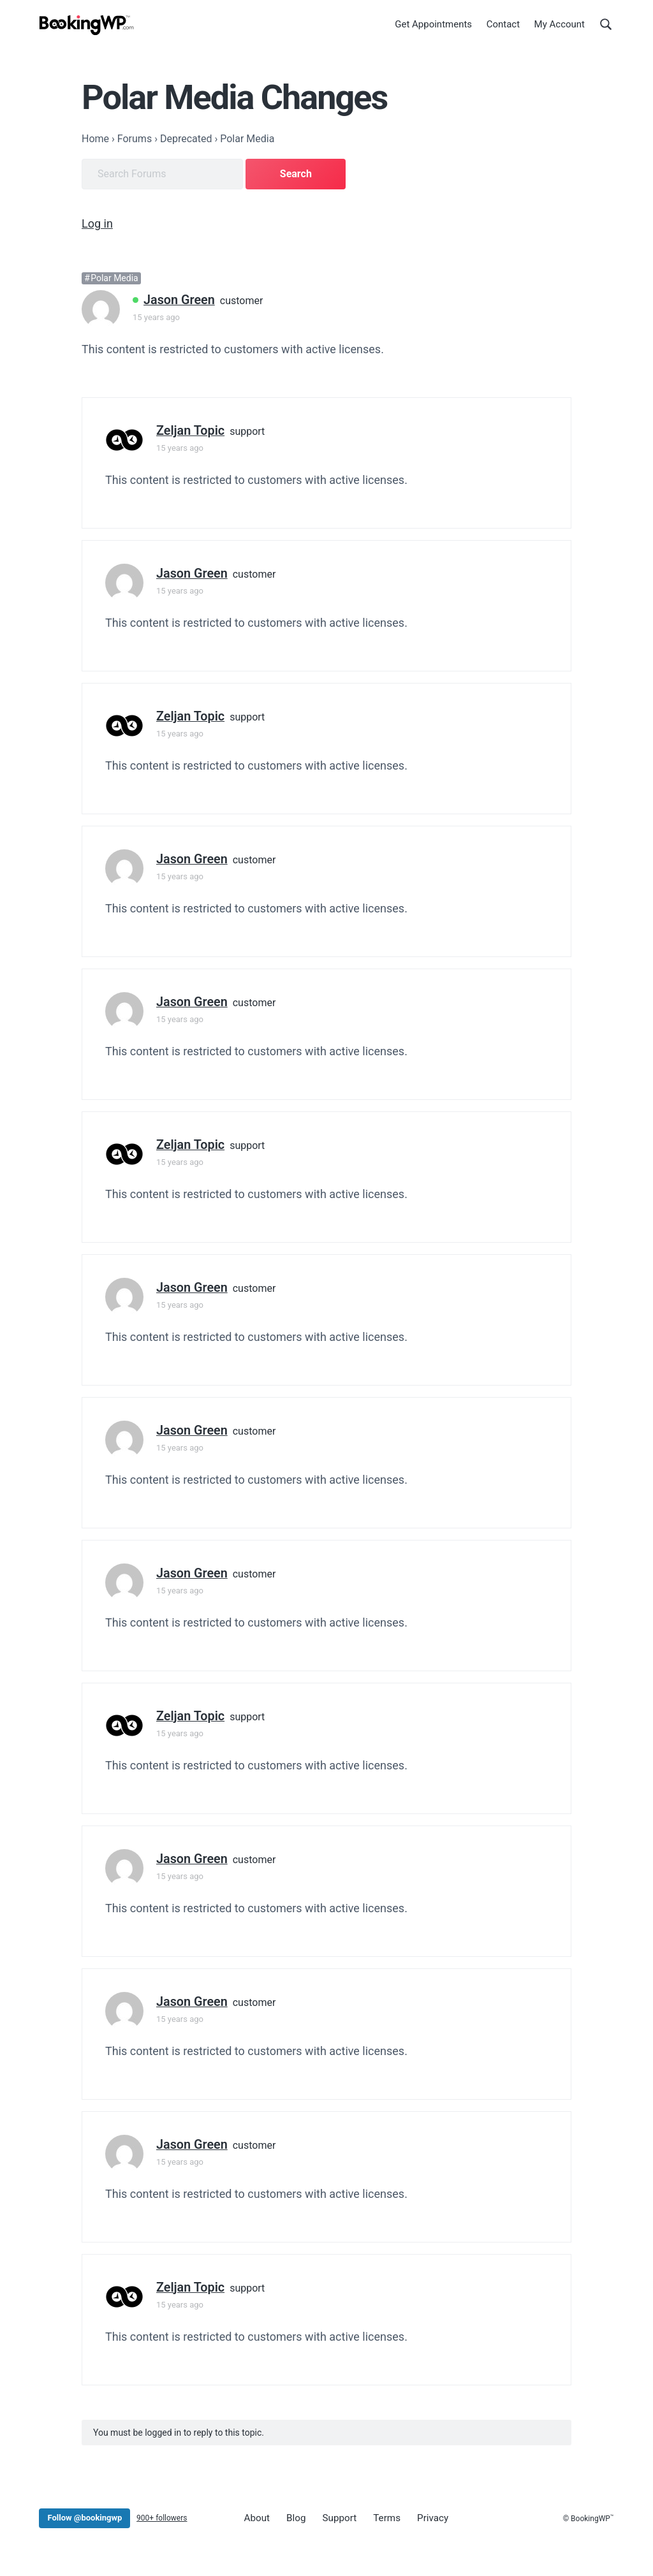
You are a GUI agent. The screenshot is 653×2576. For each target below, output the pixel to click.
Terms (377, 2515)
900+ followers (161, 2515)
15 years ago (156, 314)
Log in (97, 221)
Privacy (421, 2515)
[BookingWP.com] (87, 27)
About (255, 2515)
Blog (292, 2515)
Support (333, 2515)
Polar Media (114, 276)
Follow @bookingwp (84, 2515)
